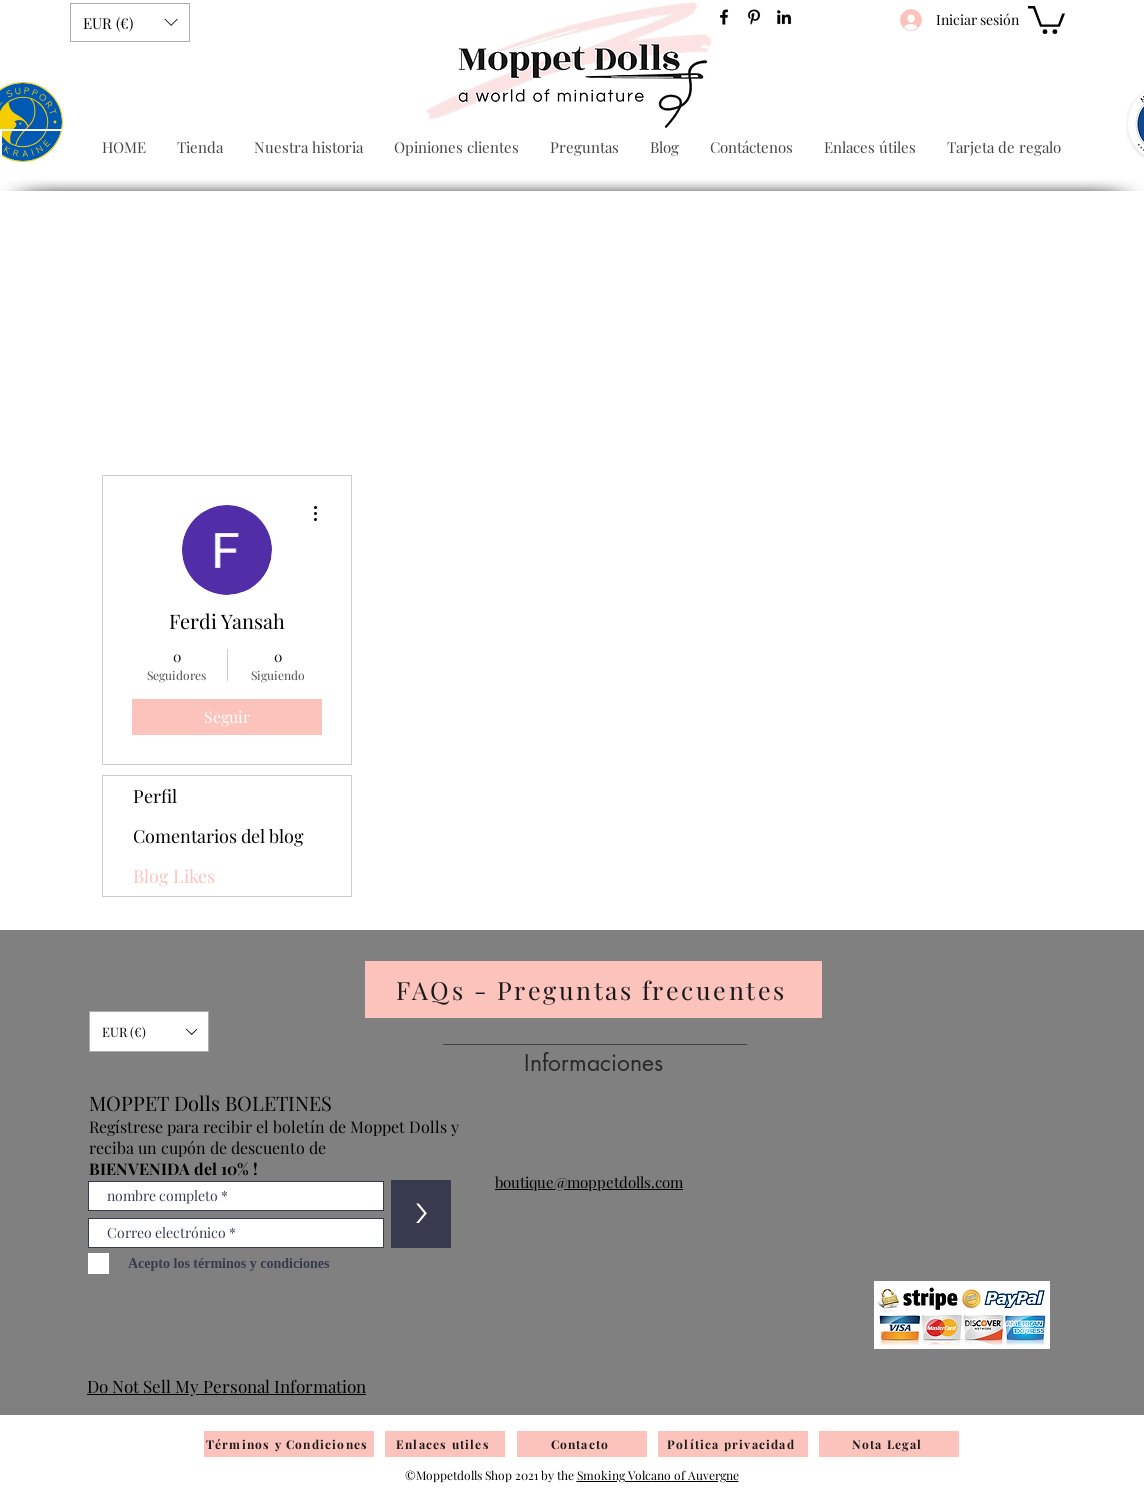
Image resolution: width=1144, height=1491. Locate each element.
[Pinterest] (754, 17)
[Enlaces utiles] (445, 1444)
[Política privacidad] (733, 1444)
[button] (130, 22)
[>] (421, 1214)
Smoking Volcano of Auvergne (658, 1475)
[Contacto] (582, 1444)
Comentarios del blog (218, 836)
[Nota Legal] (889, 1444)
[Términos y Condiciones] (289, 1444)
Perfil (155, 796)
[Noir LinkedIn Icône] (784, 17)
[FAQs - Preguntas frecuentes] (593, 989)
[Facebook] (724, 17)
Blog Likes (174, 876)
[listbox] (130, 22)
